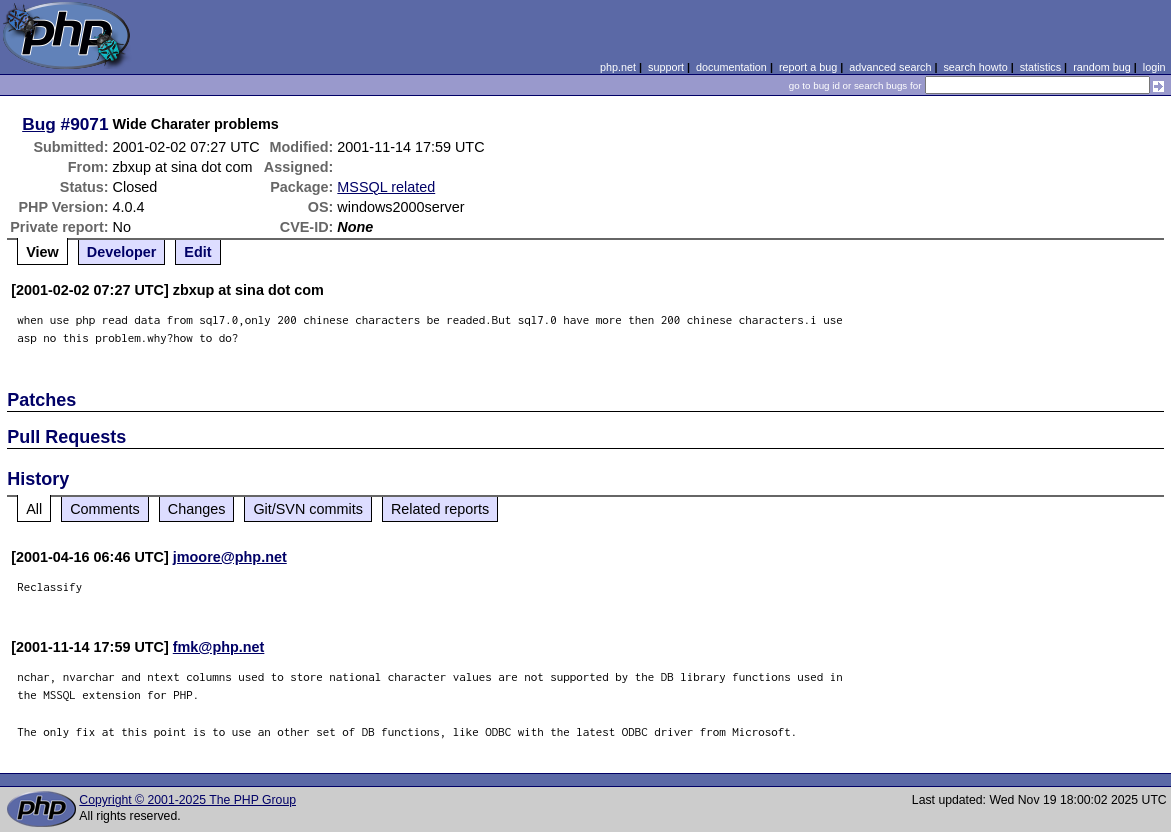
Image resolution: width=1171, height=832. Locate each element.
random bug (1102, 67)
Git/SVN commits (308, 509)
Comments (105, 509)
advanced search (890, 67)
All (34, 509)
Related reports (440, 509)
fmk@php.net (219, 647)
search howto (975, 67)
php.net (618, 67)
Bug (39, 124)
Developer (122, 252)
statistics (1040, 67)
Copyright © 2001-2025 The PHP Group (187, 800)
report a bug (808, 67)
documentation (731, 67)
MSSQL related (386, 187)
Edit (197, 252)
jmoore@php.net (230, 557)
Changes (197, 509)
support (666, 67)
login (1154, 67)
